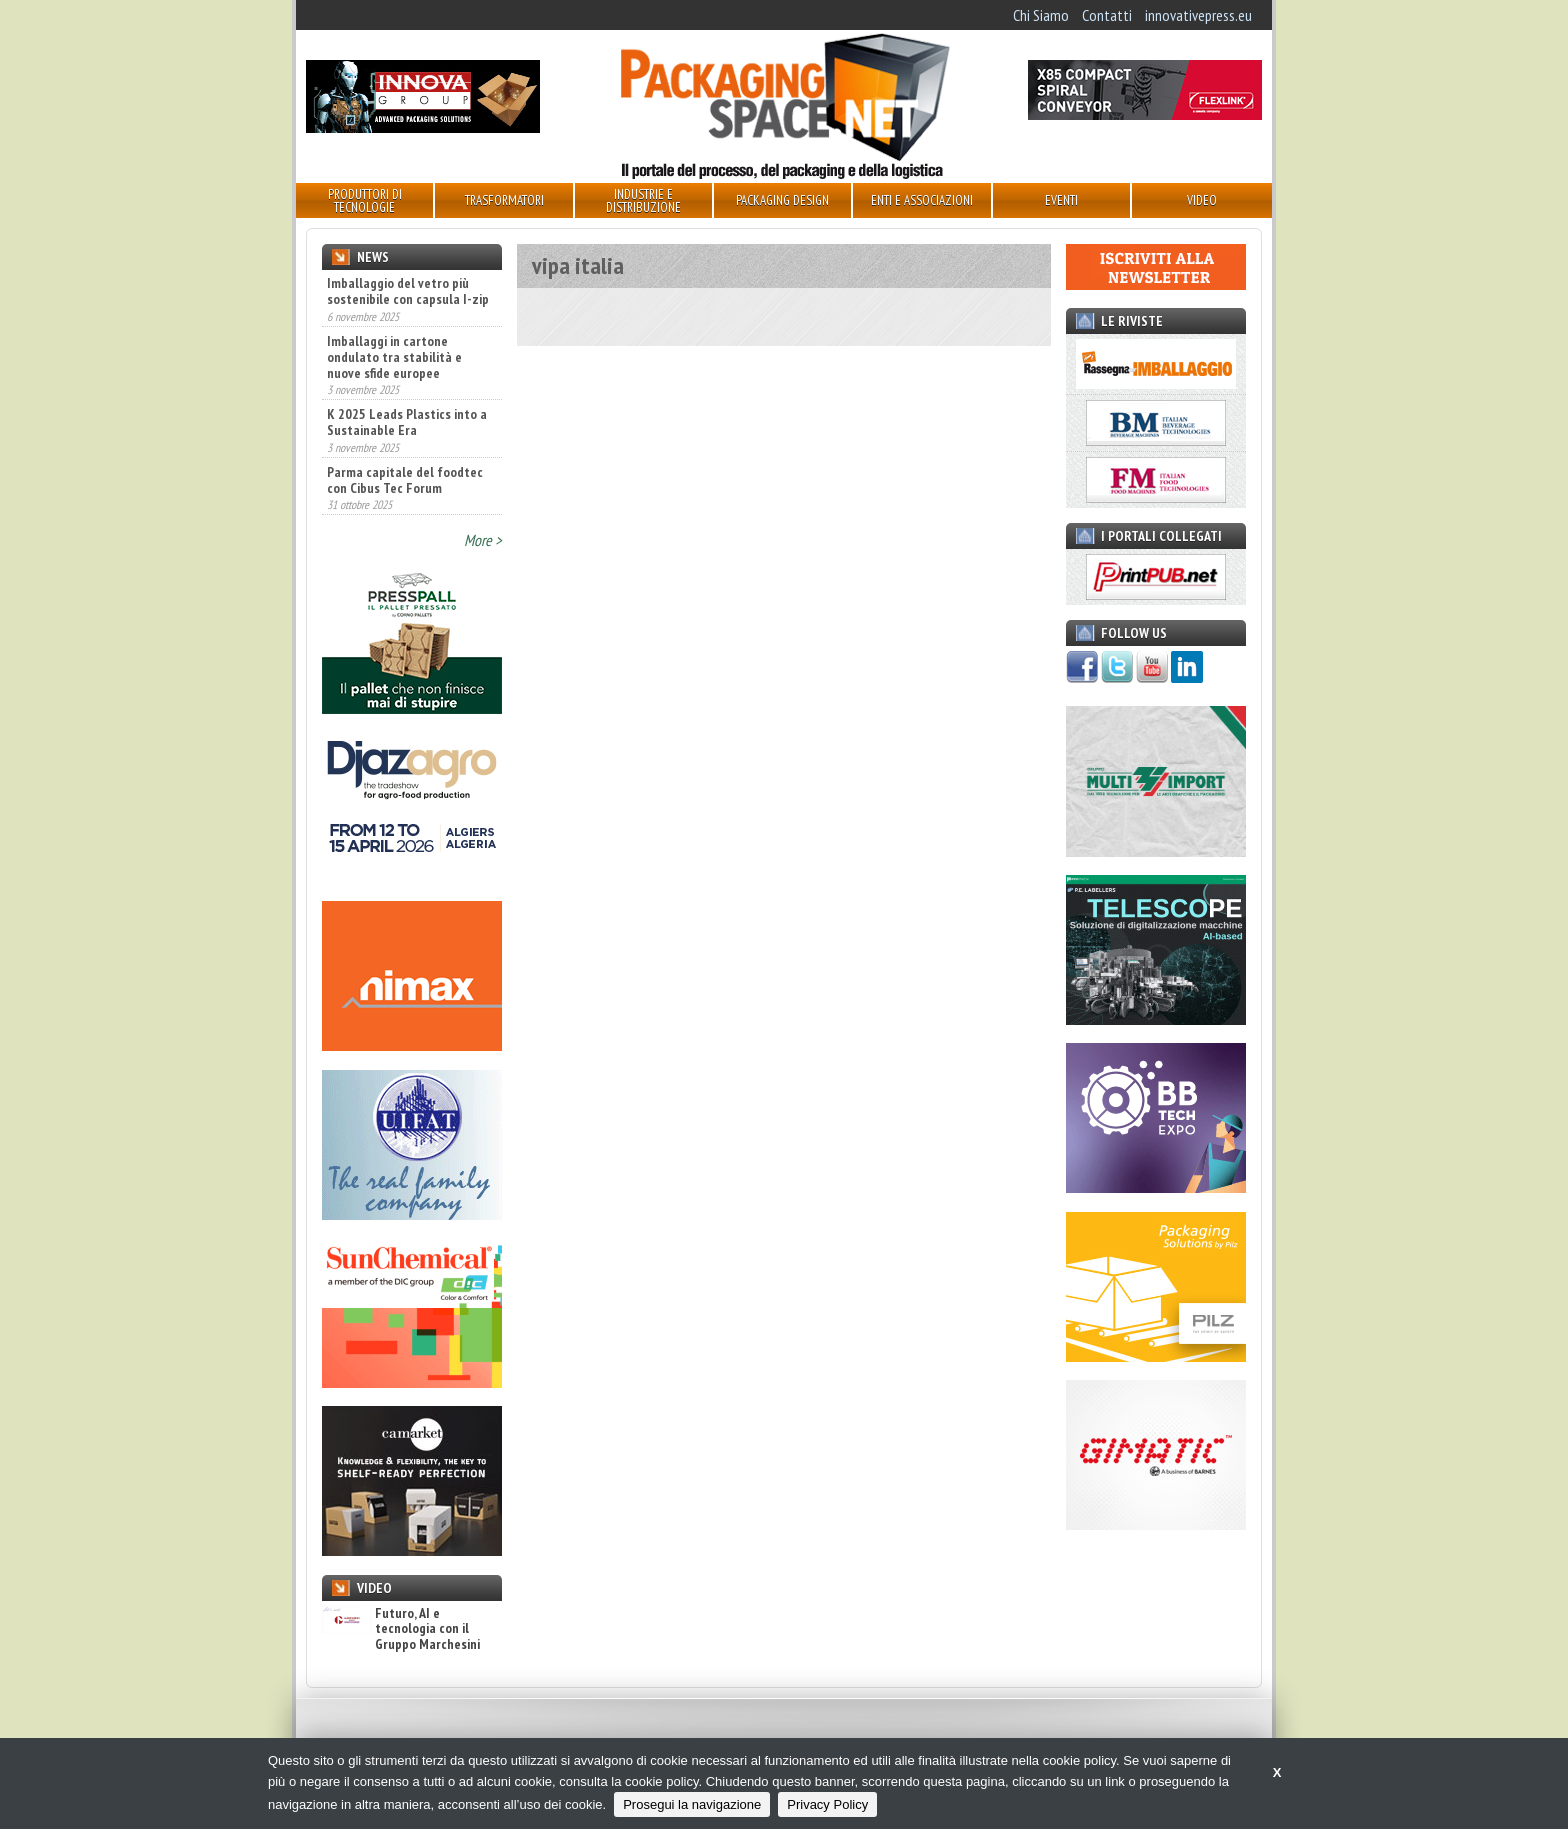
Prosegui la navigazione (692, 1804)
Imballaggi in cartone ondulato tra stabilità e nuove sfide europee (394, 357)
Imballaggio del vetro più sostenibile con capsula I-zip (408, 291)
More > (483, 540)
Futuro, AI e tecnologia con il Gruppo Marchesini (401, 1629)
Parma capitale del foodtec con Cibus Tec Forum (405, 480)
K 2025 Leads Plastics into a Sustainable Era (407, 422)
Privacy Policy (827, 1804)
